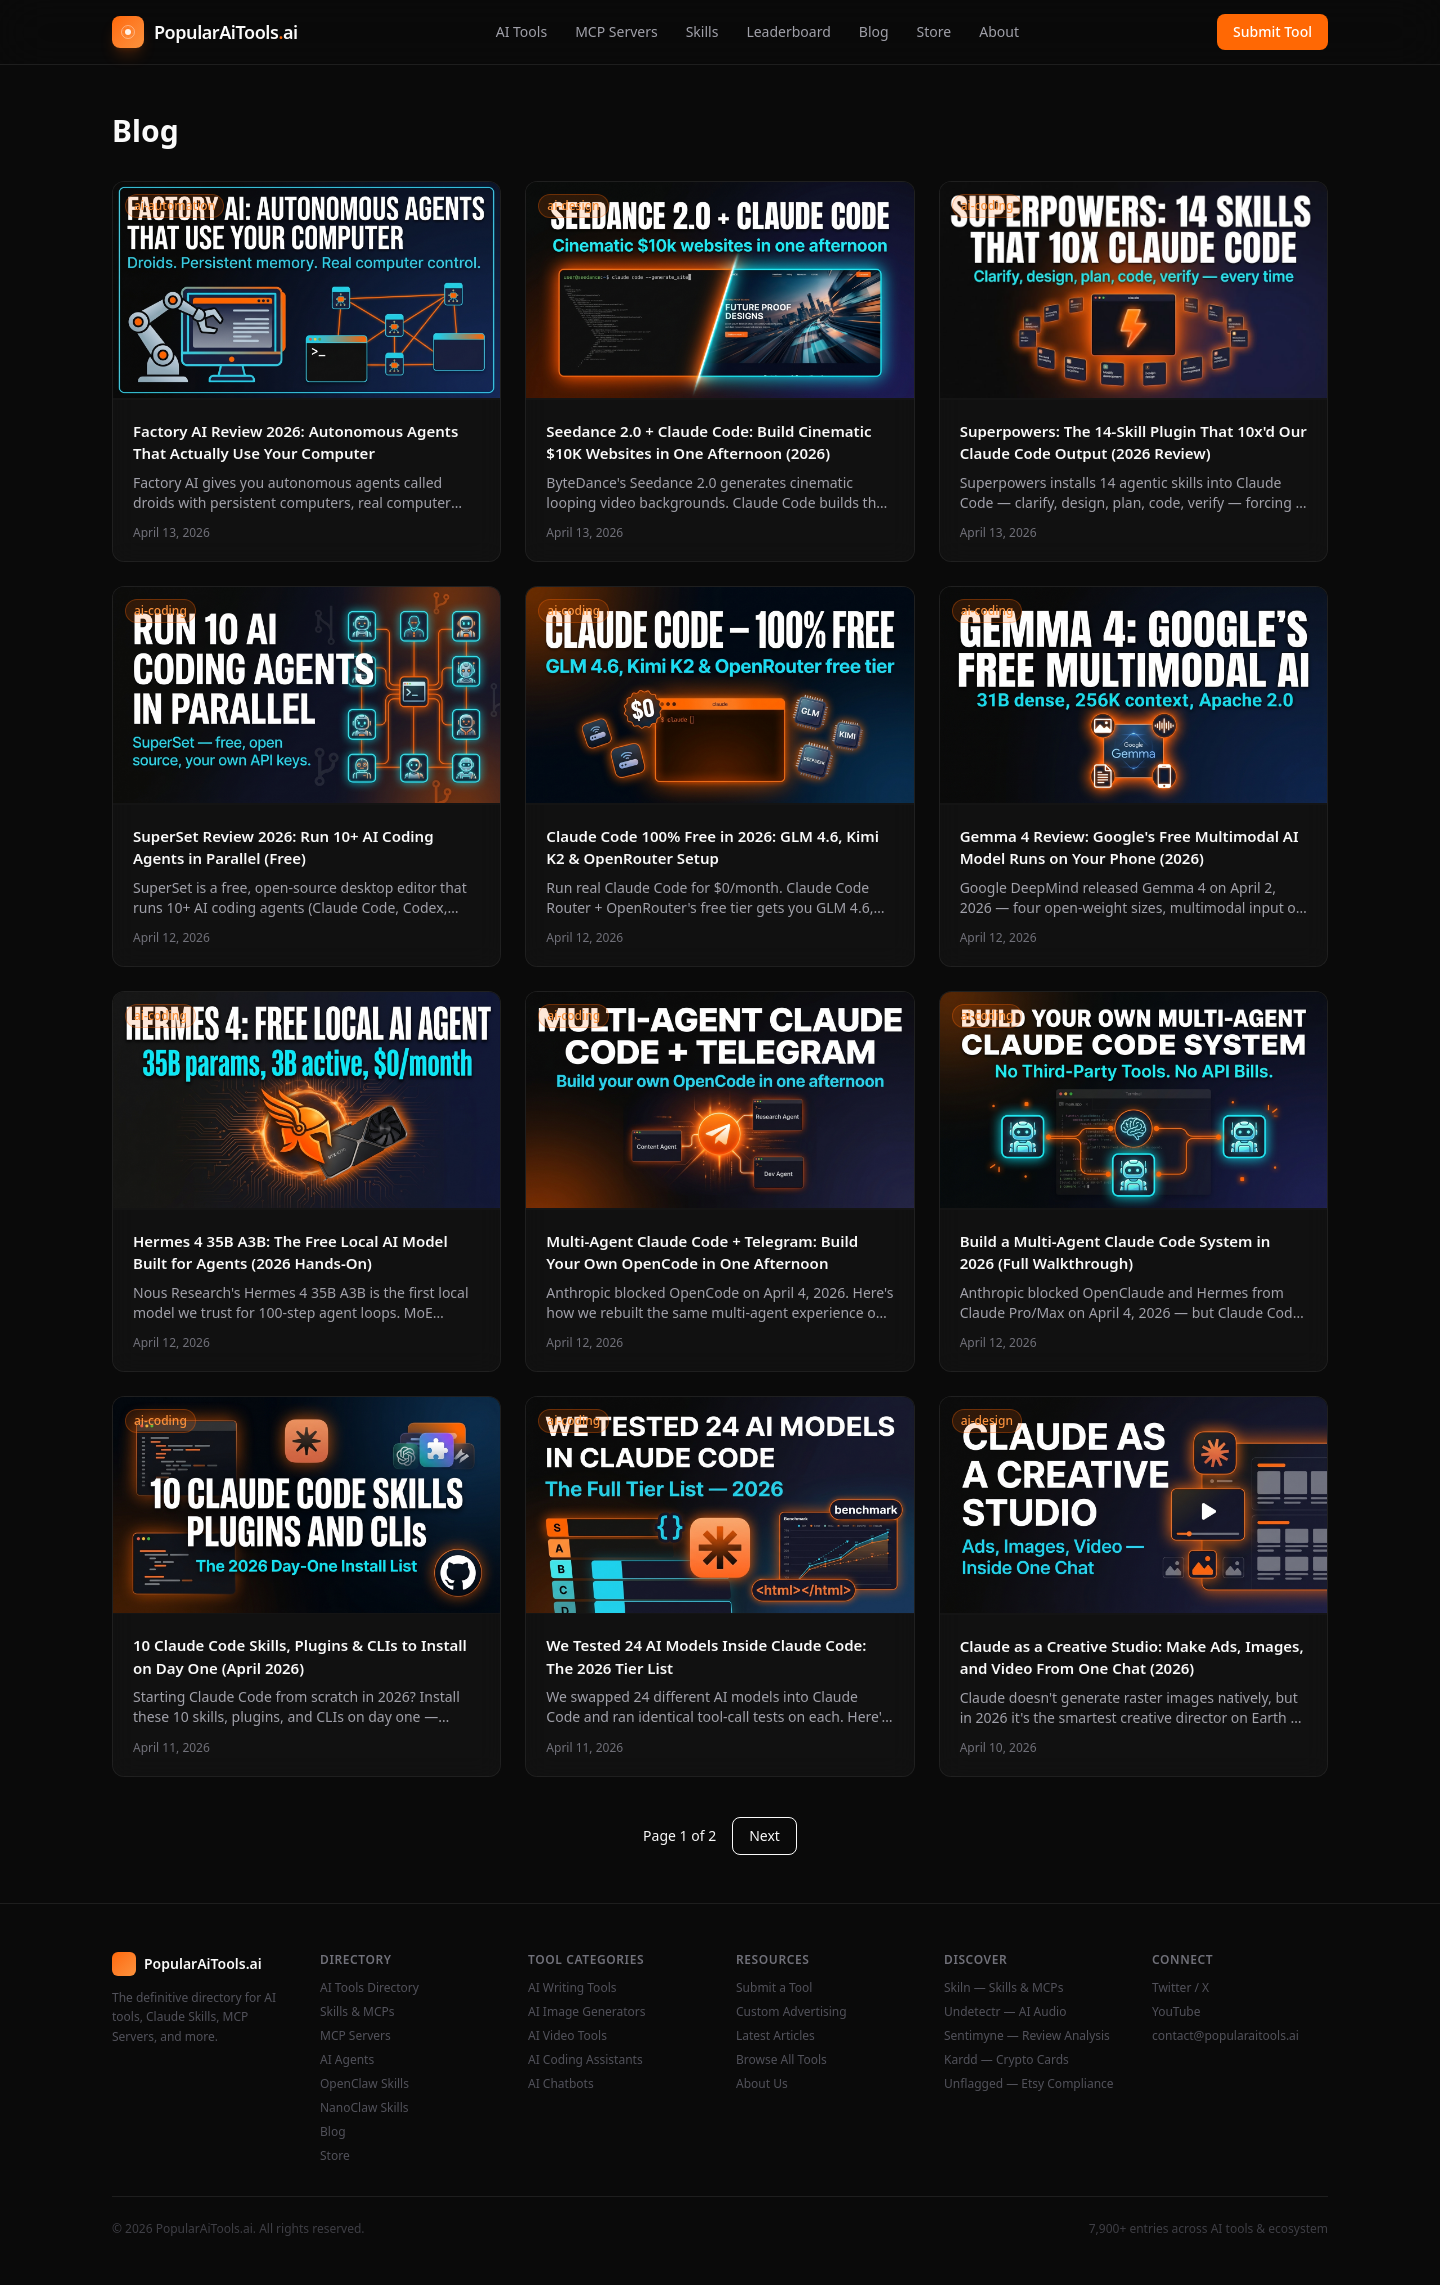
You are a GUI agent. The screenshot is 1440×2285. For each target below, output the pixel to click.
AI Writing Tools (572, 1988)
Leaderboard (788, 31)
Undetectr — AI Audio (1005, 2012)
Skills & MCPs (357, 2012)
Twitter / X (1180, 1988)
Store (934, 31)
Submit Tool (1272, 31)
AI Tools (521, 31)
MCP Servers (616, 31)
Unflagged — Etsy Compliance (1029, 2084)
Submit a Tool (774, 1988)
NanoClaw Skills (364, 2108)
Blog (874, 31)
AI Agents (347, 2060)
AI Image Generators (587, 2012)
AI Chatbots (561, 2084)
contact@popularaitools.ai (1225, 2036)
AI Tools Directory (369, 1988)
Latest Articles (775, 2036)
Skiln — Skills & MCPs (1003, 1988)
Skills (702, 31)
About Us (762, 2084)
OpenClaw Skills (364, 2084)
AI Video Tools (567, 2036)
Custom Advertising (791, 2012)
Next (764, 1835)
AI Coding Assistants (585, 2060)
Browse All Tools (781, 2060)
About (999, 31)
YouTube (1176, 2012)
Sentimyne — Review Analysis (1027, 2036)
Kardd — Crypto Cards (1006, 2060)
